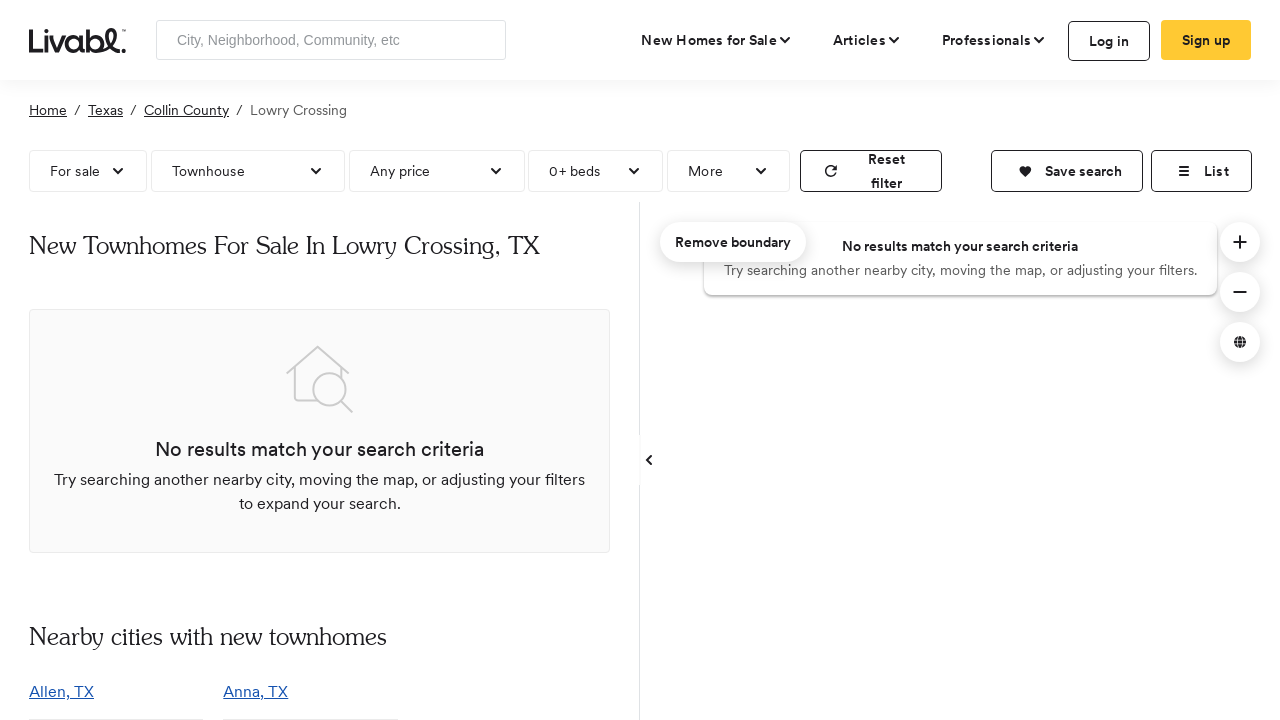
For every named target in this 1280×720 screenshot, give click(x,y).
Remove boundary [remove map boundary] (733, 242)
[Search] (483, 40)
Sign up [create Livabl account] (1206, 40)
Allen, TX (61, 691)
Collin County (186, 110)
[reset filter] (871, 171)
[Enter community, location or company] (331, 40)
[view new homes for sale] (717, 40)
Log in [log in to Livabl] (1109, 41)
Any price (400, 171)
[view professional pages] (994, 40)
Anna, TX (255, 691)
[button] (1067, 171)
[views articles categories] (867, 40)
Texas (105, 110)
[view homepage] (77, 39)
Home (48, 110)
